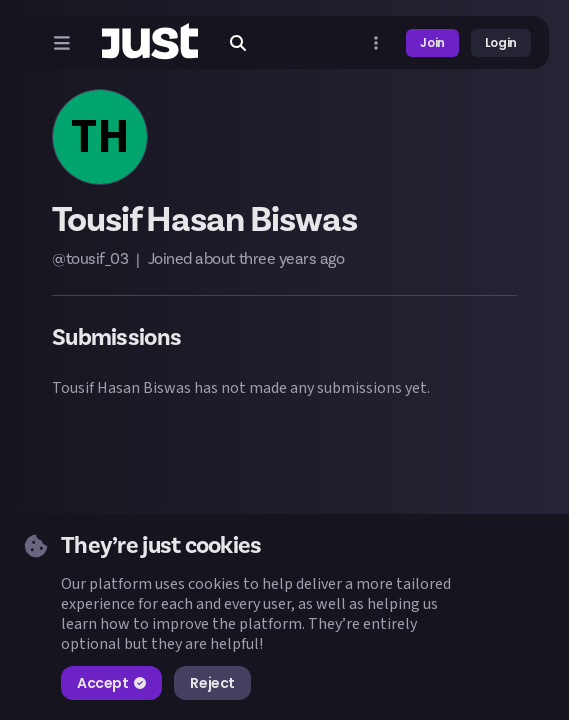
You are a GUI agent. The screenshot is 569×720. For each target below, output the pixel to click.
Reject (212, 683)
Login (501, 42)
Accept (111, 683)
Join (432, 42)
